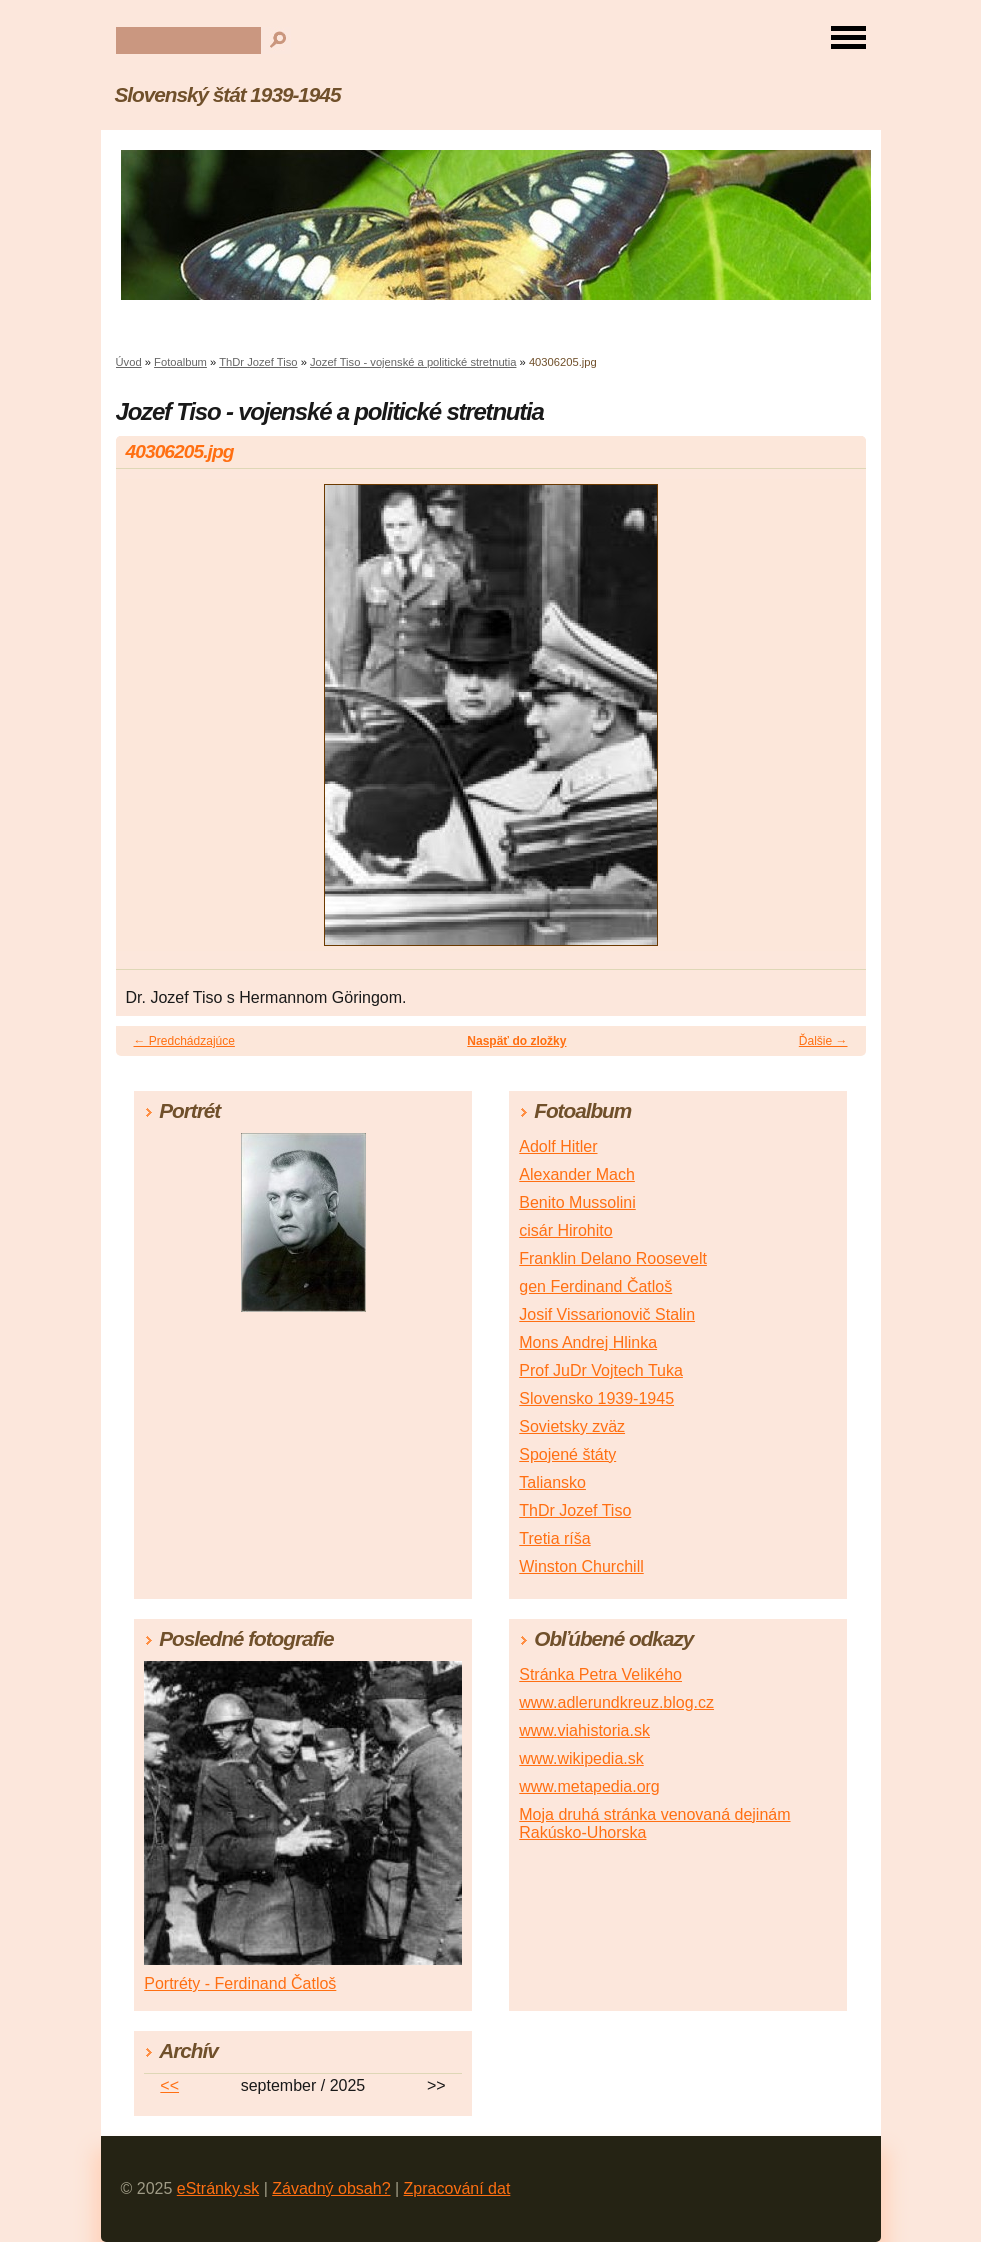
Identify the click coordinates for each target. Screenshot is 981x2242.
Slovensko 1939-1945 (596, 1398)
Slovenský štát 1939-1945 (228, 94)
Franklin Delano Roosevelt (613, 1258)
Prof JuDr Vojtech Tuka (601, 1370)
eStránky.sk (218, 2188)
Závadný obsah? (331, 2188)
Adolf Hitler (558, 1146)
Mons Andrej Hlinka (588, 1342)
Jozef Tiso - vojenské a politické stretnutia (413, 362)
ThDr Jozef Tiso (258, 362)
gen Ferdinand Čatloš (595, 1286)
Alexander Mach (577, 1174)
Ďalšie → (823, 1041)
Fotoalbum (180, 362)
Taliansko (552, 1482)
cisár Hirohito (565, 1230)
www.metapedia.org (589, 1786)
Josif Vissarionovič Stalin (607, 1314)
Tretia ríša (554, 1538)
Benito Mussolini (577, 1202)
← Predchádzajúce (184, 1041)
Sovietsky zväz (572, 1426)
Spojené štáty (567, 1454)
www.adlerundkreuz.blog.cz (616, 1702)
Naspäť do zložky (516, 1041)
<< (169, 2085)
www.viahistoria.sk (584, 1730)
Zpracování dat (457, 2188)
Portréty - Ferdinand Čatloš (240, 1983)
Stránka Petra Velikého (600, 1674)
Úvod (129, 362)
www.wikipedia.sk (581, 1758)
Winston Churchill (581, 1566)
